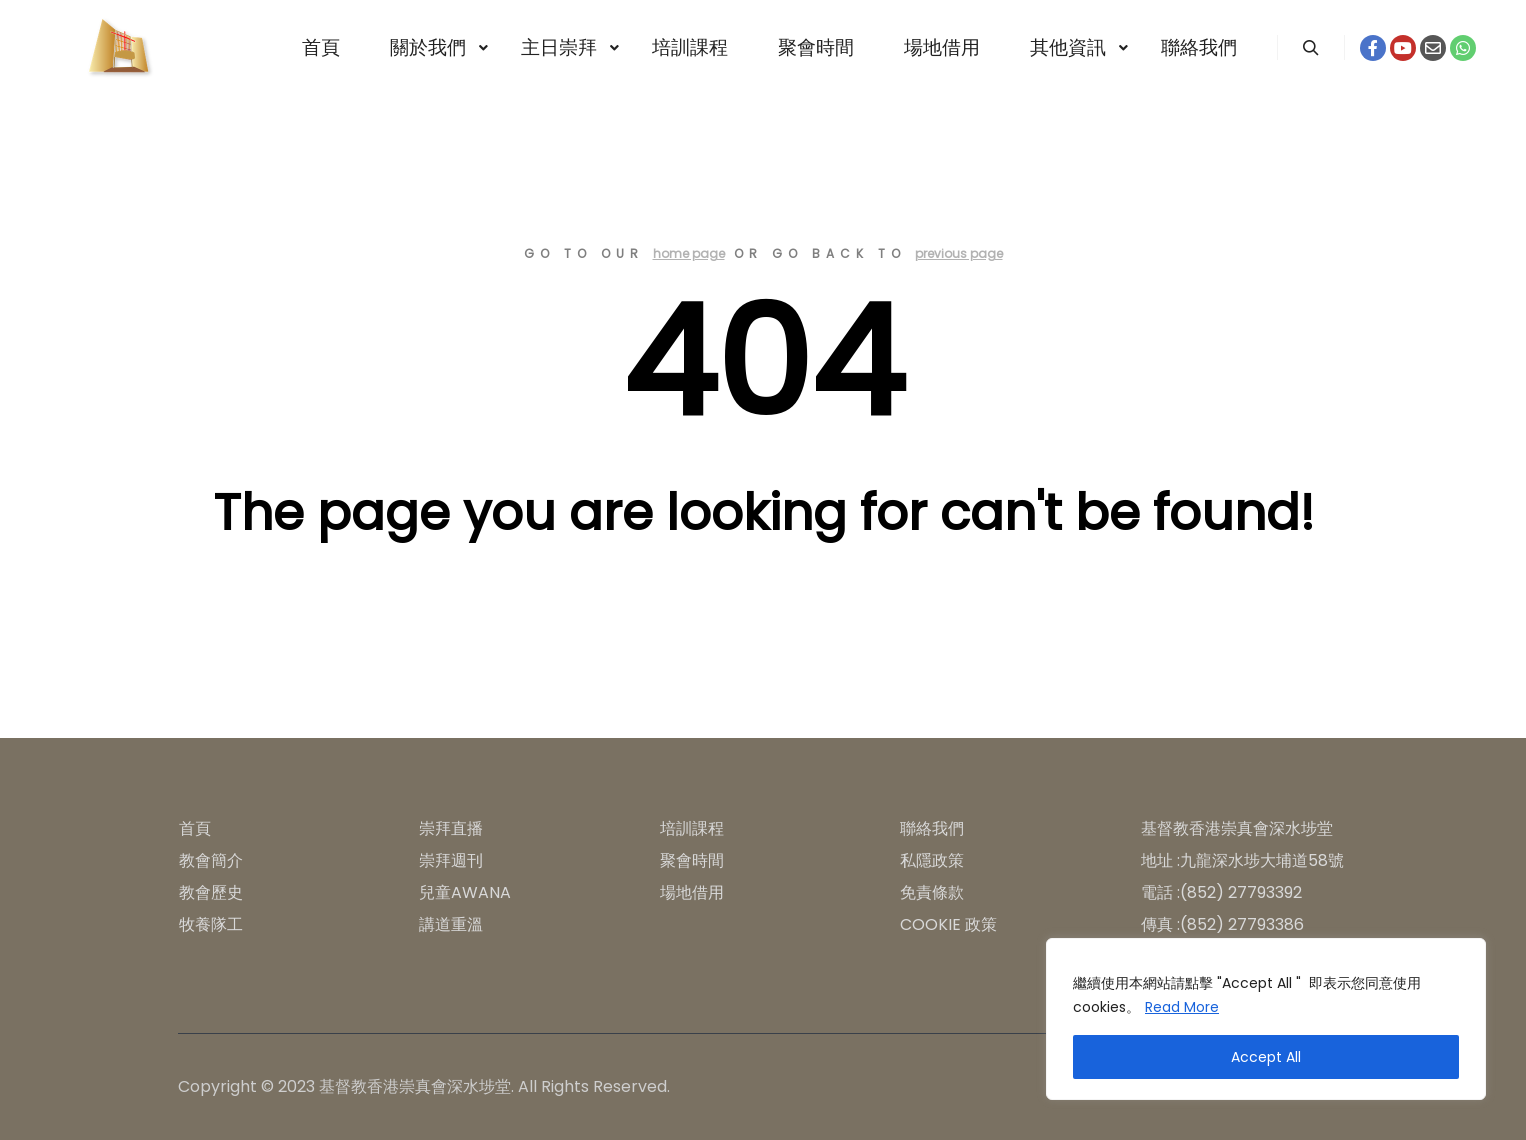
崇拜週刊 (451, 860)
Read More (1182, 1007)
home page (689, 253)
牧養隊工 (211, 924)
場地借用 (692, 892)
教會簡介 (211, 860)
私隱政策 (932, 860)
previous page (959, 253)
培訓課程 (692, 828)
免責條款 (932, 892)
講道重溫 (451, 924)
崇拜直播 (451, 828)
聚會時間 (692, 860)
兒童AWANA (465, 892)
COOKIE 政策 (948, 924)
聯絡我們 (932, 828)
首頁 (195, 828)
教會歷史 (211, 892)
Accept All (1266, 1057)
